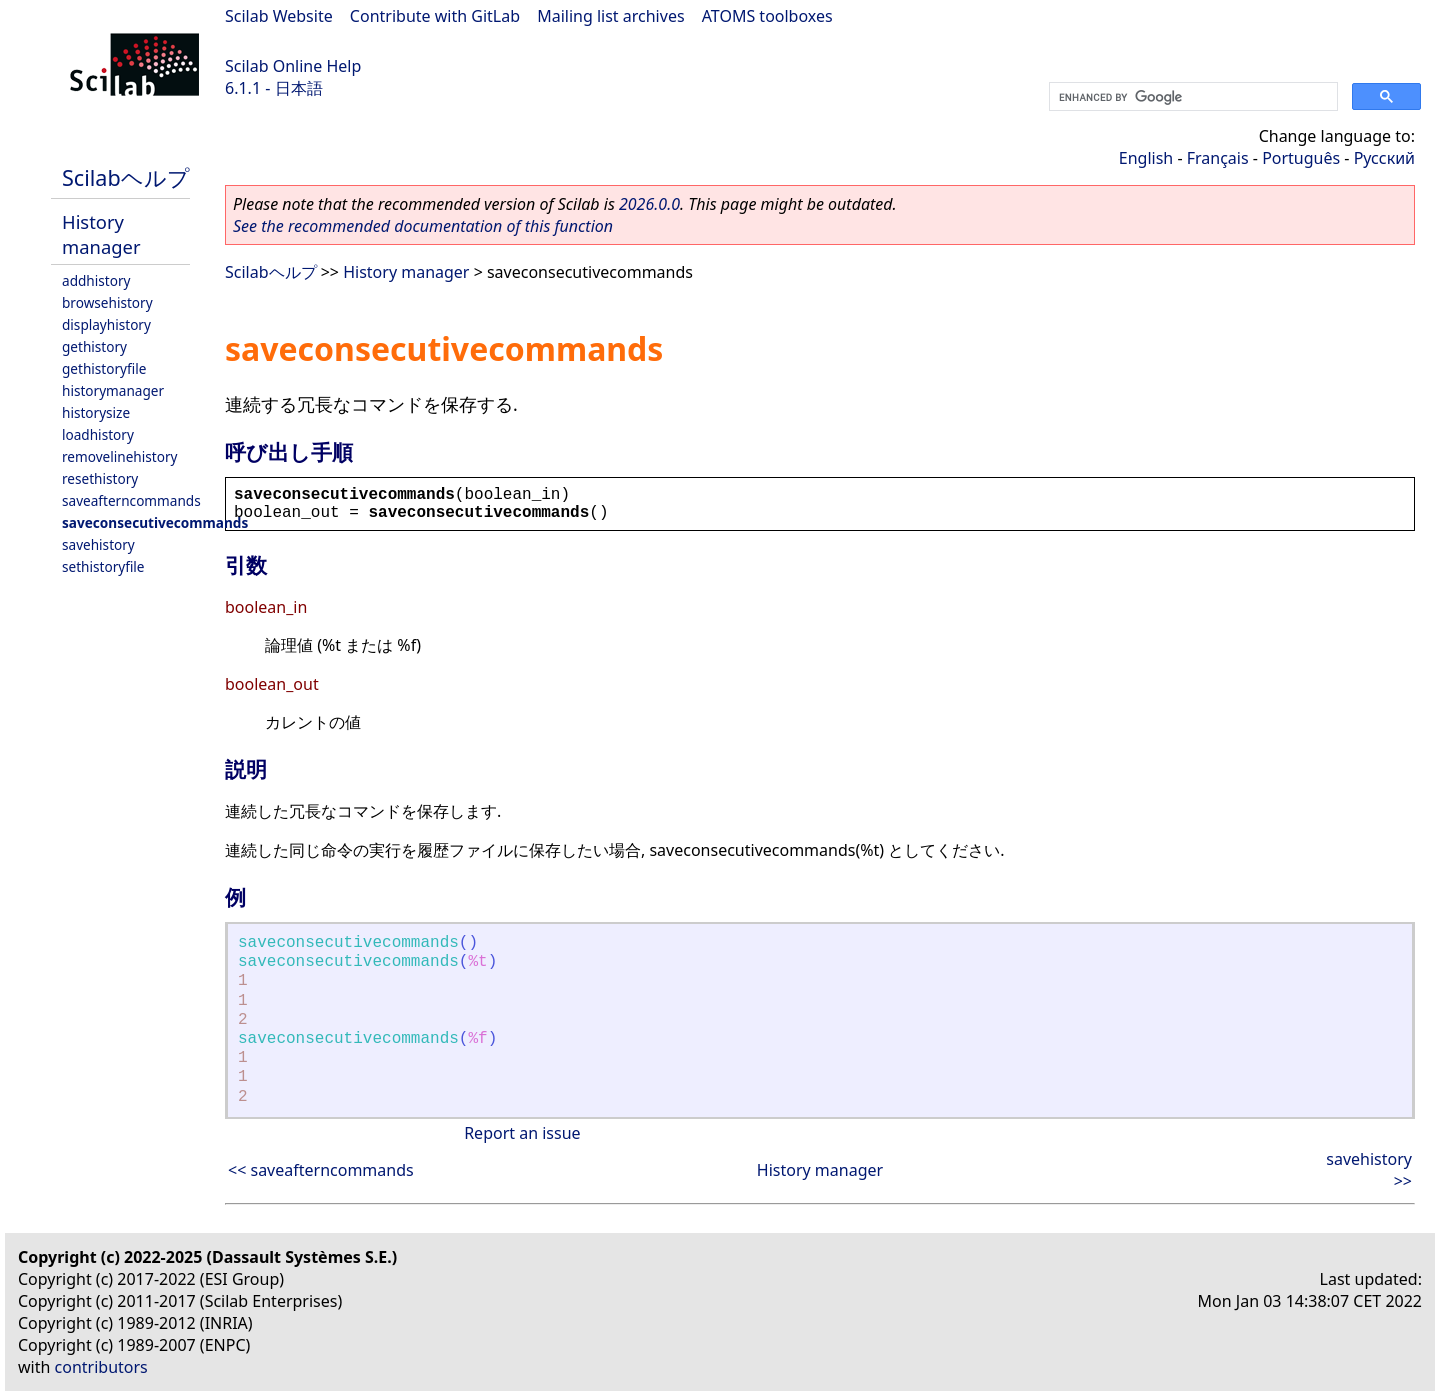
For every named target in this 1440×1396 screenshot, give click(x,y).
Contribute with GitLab (435, 16)
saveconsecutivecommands (155, 522)
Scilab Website (279, 16)
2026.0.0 (649, 204)
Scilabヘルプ (126, 177)
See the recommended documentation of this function (423, 226)
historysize (96, 412)
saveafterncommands (131, 500)
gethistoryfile (104, 368)
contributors (101, 1367)
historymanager (113, 390)
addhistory (96, 280)
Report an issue (522, 1133)
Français (1218, 158)
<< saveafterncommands (321, 1170)
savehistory (98, 544)
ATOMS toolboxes (767, 16)
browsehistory (107, 302)
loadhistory (98, 434)
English (1146, 158)
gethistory (94, 346)
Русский (1384, 158)
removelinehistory (119, 456)
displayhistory (106, 324)
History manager (101, 234)
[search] (1191, 97)
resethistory (100, 478)
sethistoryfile (103, 566)
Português (1301, 158)
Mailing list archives (610, 16)
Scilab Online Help (293, 66)
